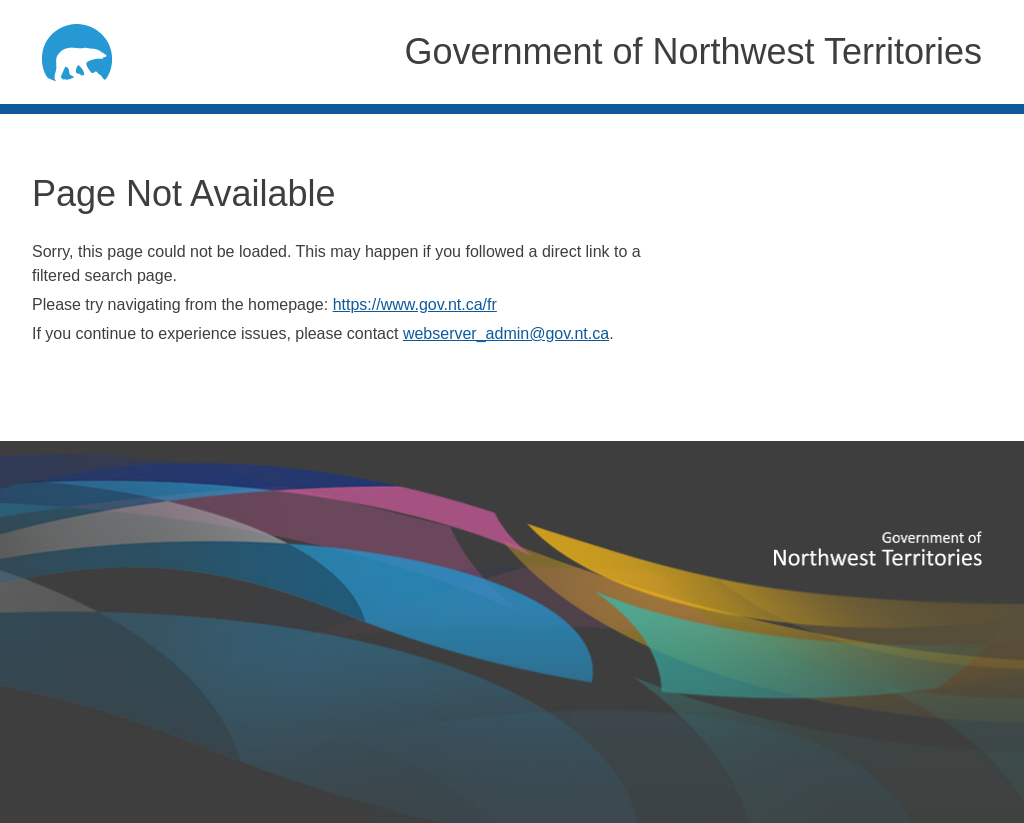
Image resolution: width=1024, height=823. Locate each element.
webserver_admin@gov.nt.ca (506, 333)
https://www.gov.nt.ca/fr (415, 304)
